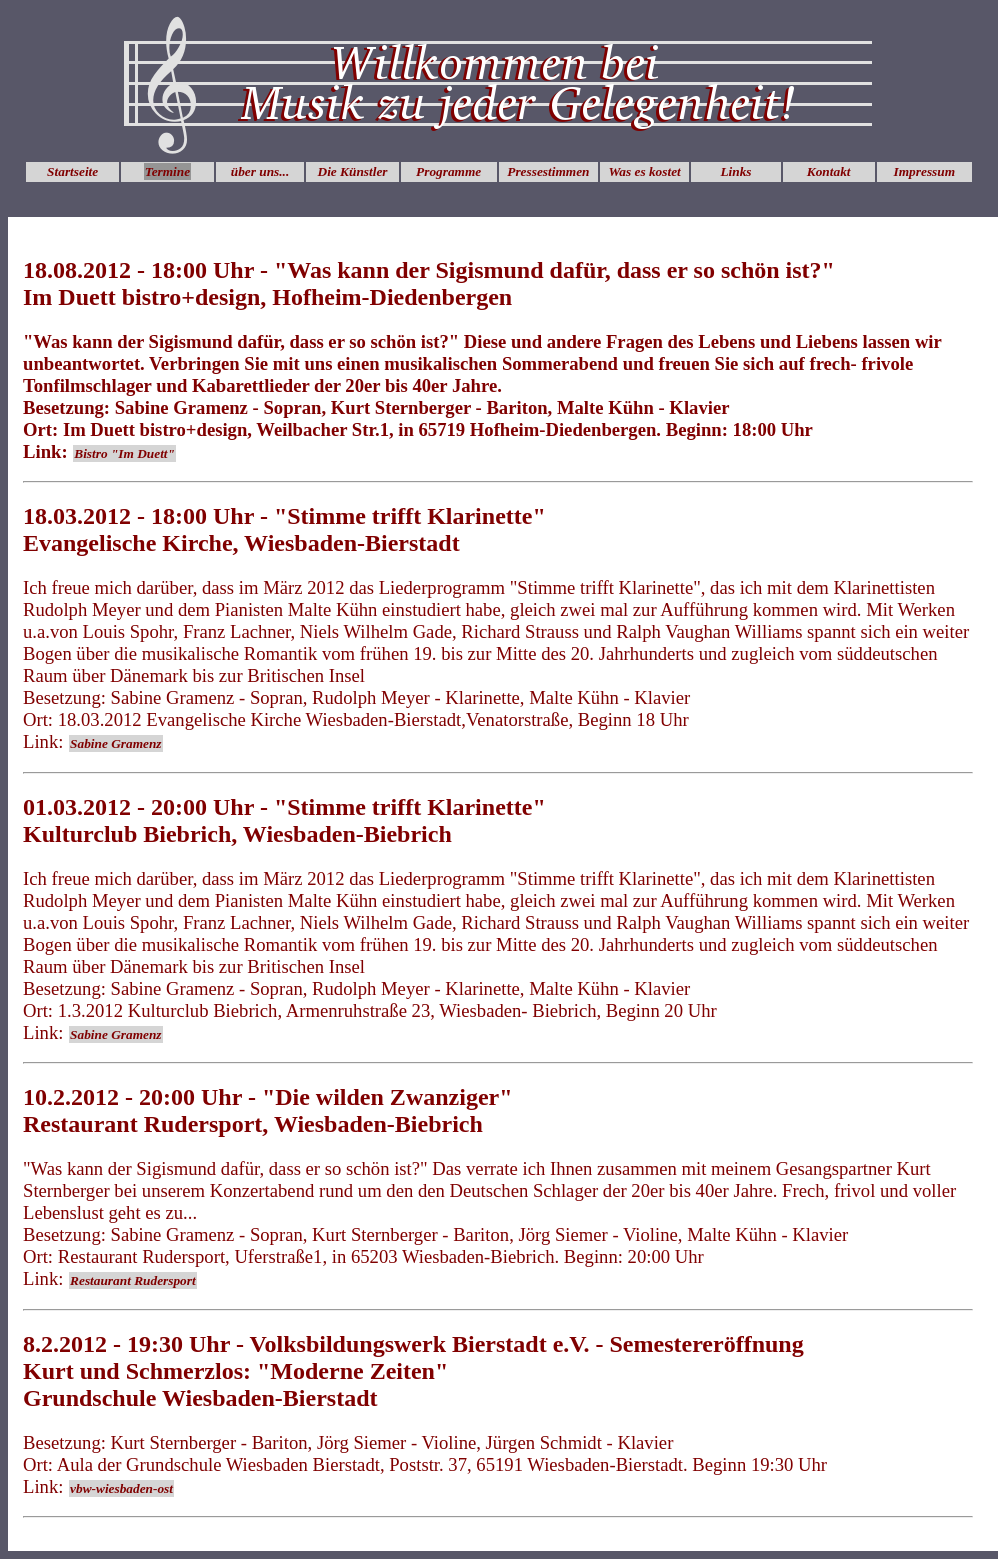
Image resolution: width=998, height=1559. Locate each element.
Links (735, 171)
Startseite (72, 171)
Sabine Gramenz (115, 743)
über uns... (260, 171)
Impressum (924, 171)
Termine (167, 171)
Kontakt (829, 171)
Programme (448, 171)
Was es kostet (644, 171)
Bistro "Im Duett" (124, 453)
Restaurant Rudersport (133, 1280)
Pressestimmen (548, 171)
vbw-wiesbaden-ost (121, 1488)
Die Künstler (353, 171)
